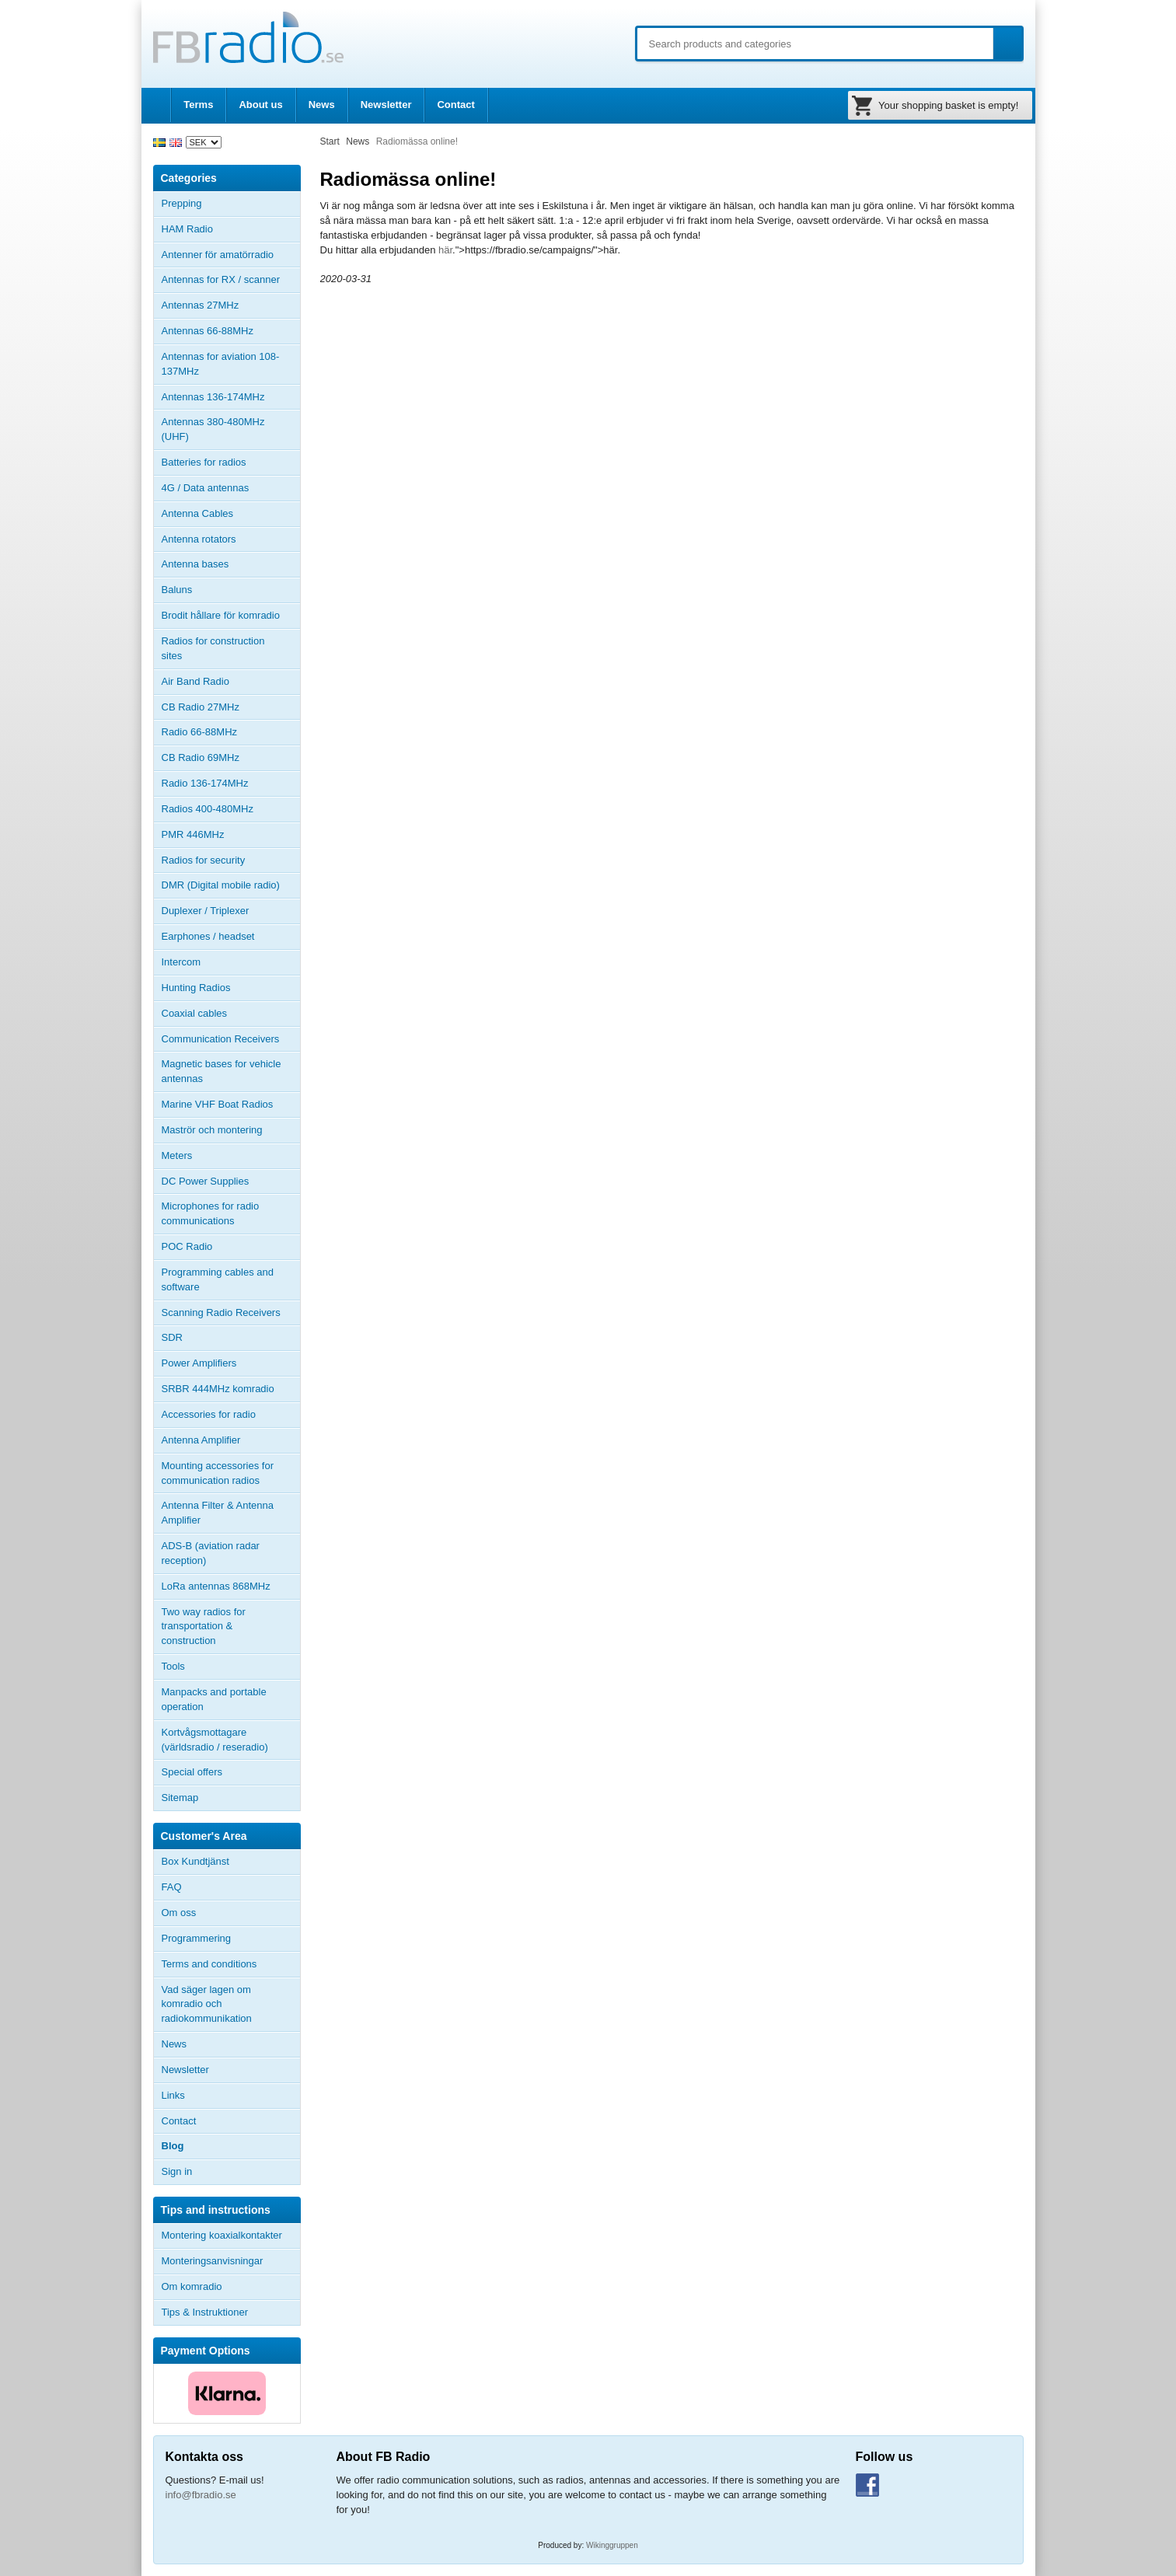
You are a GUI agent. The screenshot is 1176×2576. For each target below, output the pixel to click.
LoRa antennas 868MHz (216, 1586)
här (445, 250)
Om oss (179, 1912)
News (322, 104)
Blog (173, 2146)
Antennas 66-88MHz (231, 331)
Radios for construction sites (213, 648)
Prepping (182, 203)
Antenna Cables (198, 513)
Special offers (192, 1772)
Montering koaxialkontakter (222, 2235)
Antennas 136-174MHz (231, 397)
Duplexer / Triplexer (206, 910)
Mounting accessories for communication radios (218, 1473)
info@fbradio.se (201, 2495)
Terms (198, 104)
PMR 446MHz (193, 834)
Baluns (177, 589)
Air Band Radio (195, 681)
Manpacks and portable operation (214, 1699)
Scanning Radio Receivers (221, 1312)
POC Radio (187, 1246)
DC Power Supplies (206, 1181)
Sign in (177, 2171)
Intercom (181, 962)
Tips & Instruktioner (205, 2312)
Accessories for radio (231, 1414)
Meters (177, 1155)
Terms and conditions (209, 1964)
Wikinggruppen (612, 2545)
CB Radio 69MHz (200, 757)
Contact (455, 104)
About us (260, 104)
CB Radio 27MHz (200, 707)
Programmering (197, 1938)
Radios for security (204, 860)
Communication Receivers (221, 1039)
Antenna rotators (199, 539)
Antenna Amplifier (201, 1440)
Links (173, 2095)
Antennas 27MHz (231, 305)
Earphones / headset (208, 936)
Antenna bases (231, 564)
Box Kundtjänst (195, 1861)
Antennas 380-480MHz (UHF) (231, 429)
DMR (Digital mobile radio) (221, 885)
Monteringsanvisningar (212, 2261)
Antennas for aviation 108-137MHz (221, 364)
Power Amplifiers (199, 1363)
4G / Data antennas (206, 488)
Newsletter (386, 104)
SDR (172, 1337)
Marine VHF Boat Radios (218, 1104)
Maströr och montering (212, 1130)
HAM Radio (231, 229)
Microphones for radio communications (211, 1213)
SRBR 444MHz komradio (218, 1388)
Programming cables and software (218, 1279)
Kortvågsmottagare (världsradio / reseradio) (215, 1739)
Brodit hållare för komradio (221, 615)
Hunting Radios (196, 987)
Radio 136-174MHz (205, 783)
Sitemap (180, 1797)
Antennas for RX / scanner (221, 279)
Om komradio (192, 2286)
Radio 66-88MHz (200, 732)
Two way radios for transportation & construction (204, 1626)
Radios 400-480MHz (208, 809)
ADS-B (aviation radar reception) (211, 1553)
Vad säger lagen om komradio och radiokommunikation (207, 2004)
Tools (173, 1666)
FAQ (172, 1887)
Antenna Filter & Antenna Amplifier (218, 1512)
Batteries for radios (204, 462)
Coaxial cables (195, 1013)
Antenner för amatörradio (231, 255)
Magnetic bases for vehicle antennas (221, 1071)
